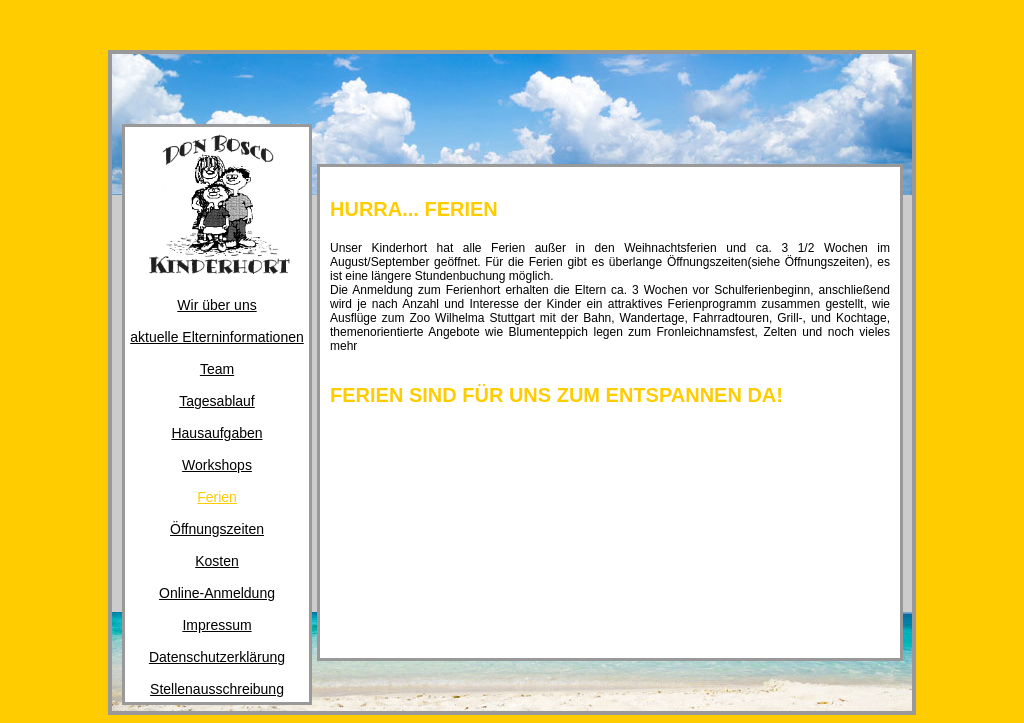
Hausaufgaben (216, 433)
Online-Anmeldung (217, 593)
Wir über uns (216, 305)
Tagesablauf (217, 401)
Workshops (217, 465)
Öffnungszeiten (217, 529)
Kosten (217, 561)
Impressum (216, 625)
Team (217, 369)
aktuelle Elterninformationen (217, 337)
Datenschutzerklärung (217, 657)
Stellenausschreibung (217, 689)
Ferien (217, 497)
